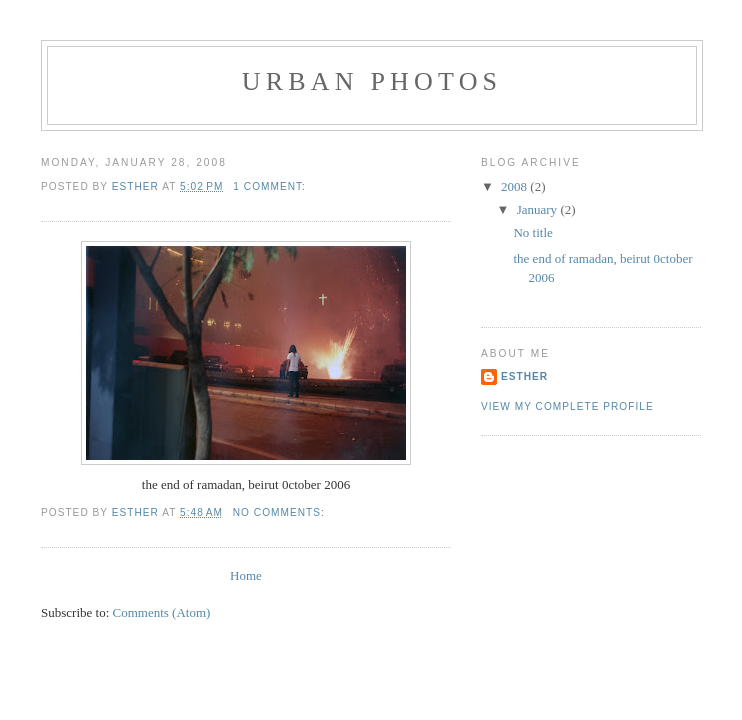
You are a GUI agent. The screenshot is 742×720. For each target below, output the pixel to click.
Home (246, 575)
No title (532, 232)
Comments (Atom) (162, 612)
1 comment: (271, 186)
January (539, 209)
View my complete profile (567, 406)
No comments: (281, 512)
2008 (515, 186)
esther (524, 376)
